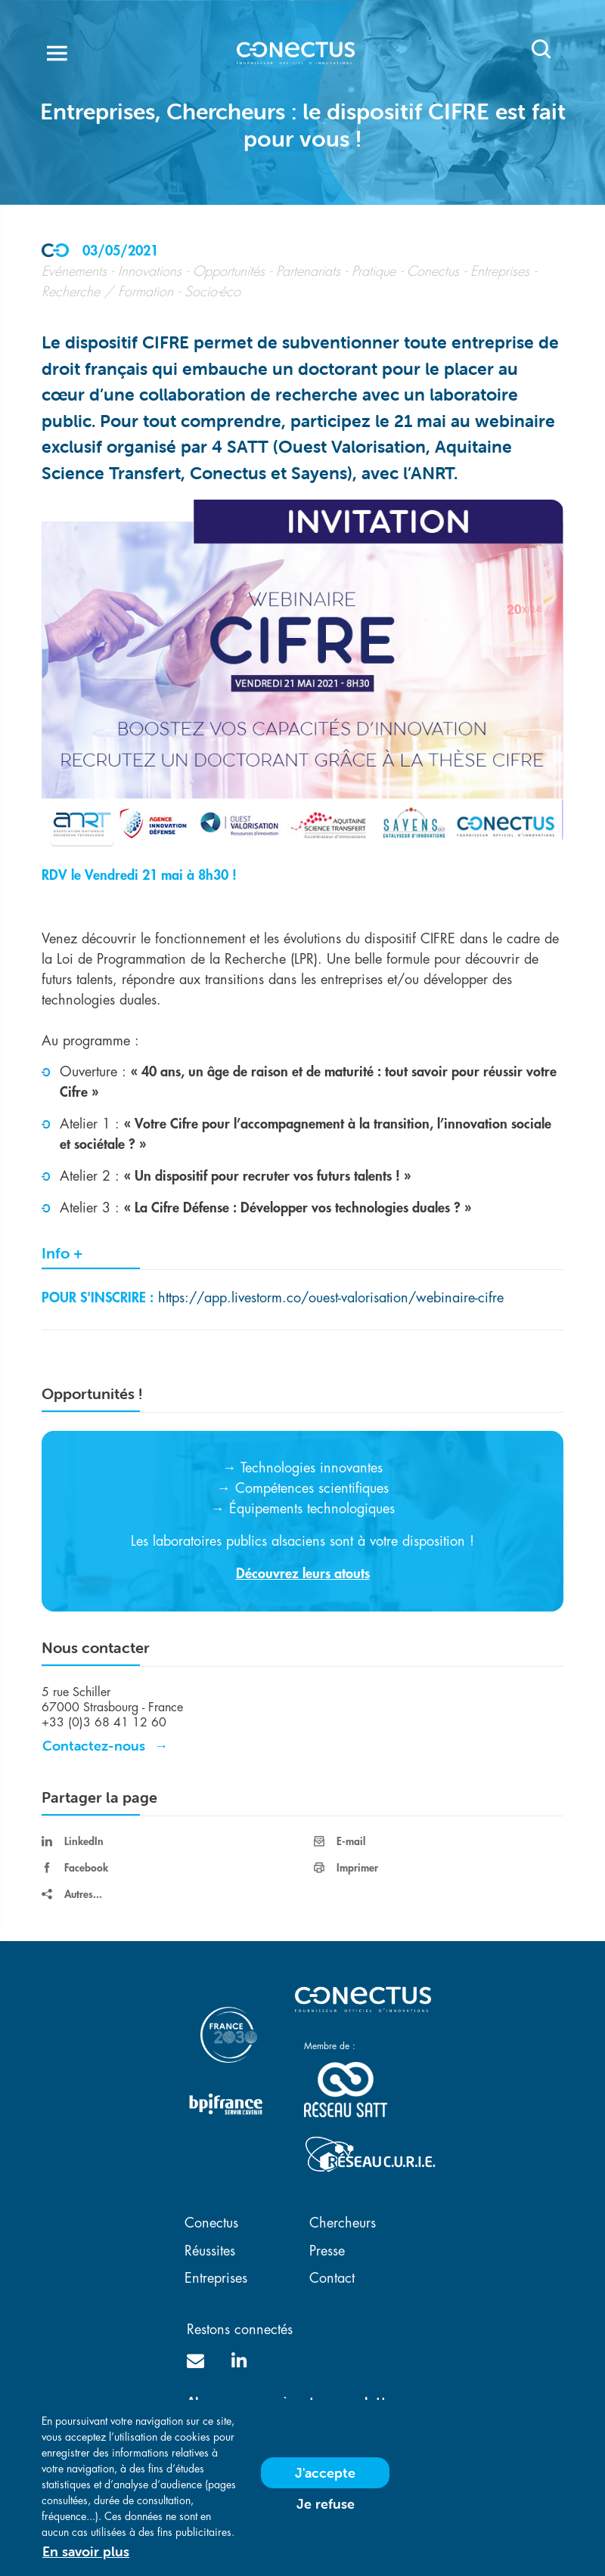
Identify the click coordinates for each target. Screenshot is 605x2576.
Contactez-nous (93, 1745)
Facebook (75, 1867)
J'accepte (325, 2479)
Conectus (211, 2223)
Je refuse (325, 2510)
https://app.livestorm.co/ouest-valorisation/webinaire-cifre (331, 1298)
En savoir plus (85, 2557)
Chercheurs (342, 2223)
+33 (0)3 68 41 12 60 (104, 1723)
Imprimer (346, 1867)
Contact (332, 2278)
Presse (327, 2251)
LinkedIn (73, 1841)
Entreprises (216, 2278)
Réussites (210, 2251)
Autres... (72, 1894)
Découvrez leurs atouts (303, 1574)
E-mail (339, 1841)
